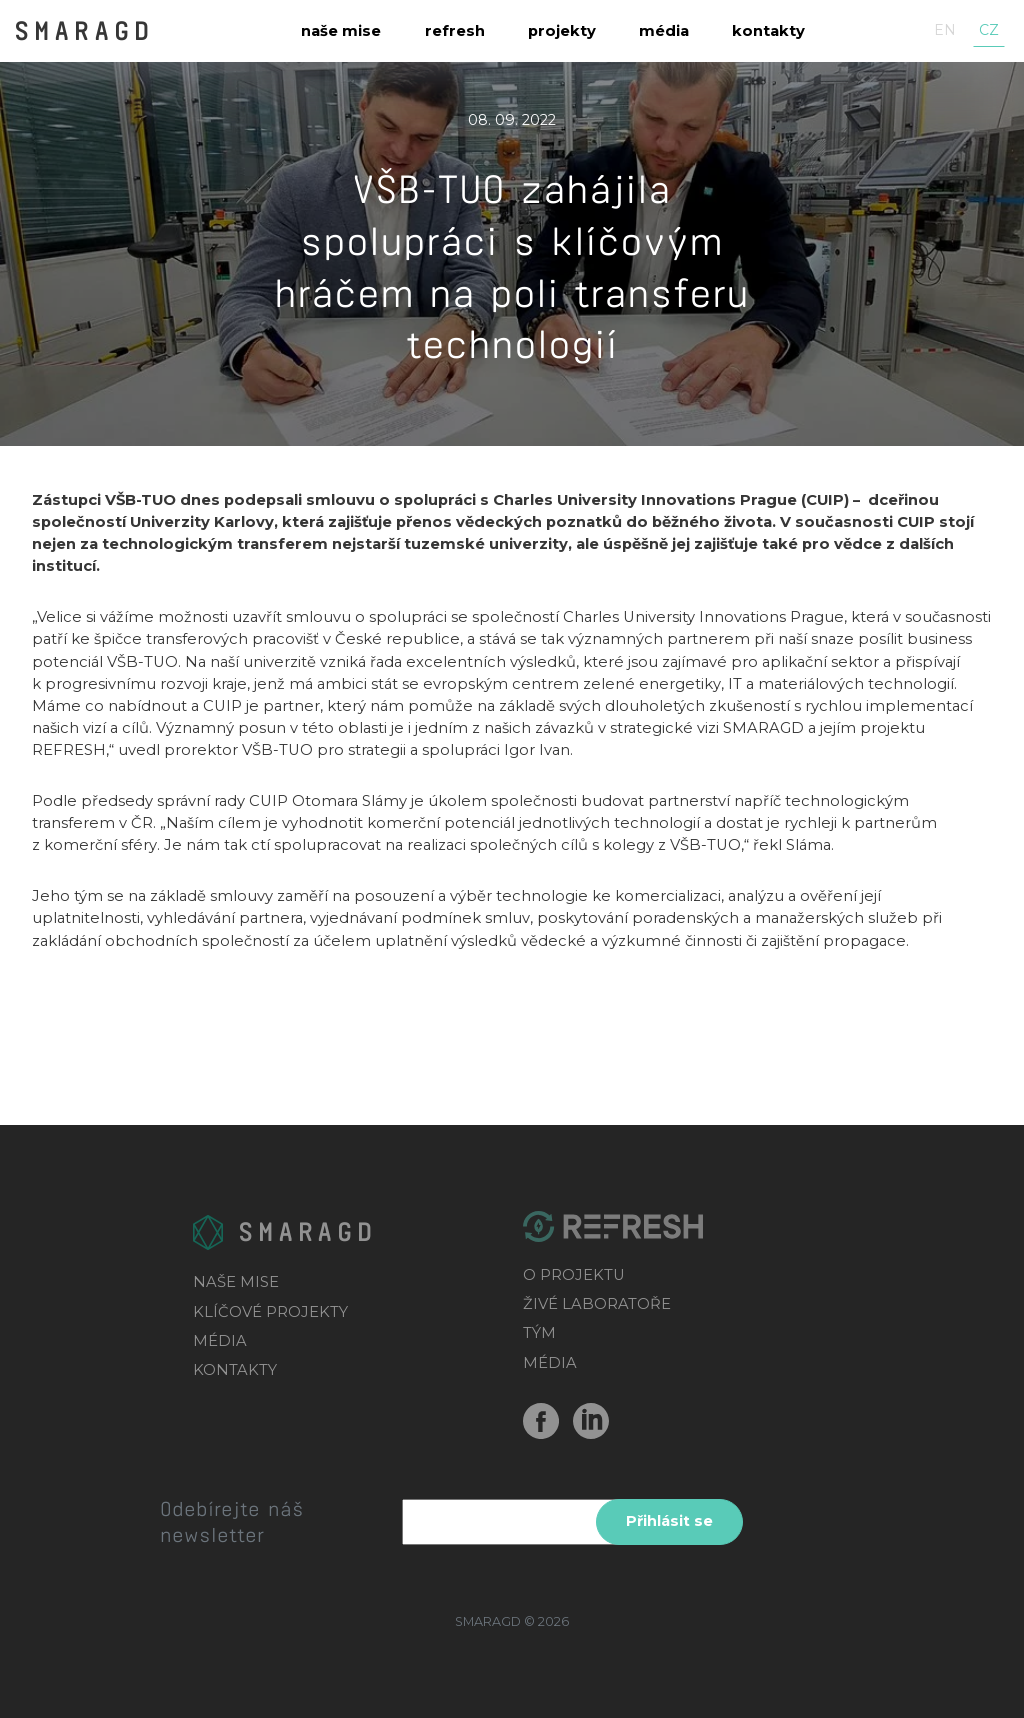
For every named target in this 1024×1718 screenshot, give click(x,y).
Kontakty (768, 31)
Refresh (455, 31)
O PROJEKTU (574, 1275)
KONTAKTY (235, 1370)
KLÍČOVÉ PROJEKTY (270, 1312)
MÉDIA (220, 1341)
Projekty (562, 31)
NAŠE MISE (236, 1282)
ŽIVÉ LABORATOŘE (597, 1304)
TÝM (539, 1333)
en (945, 30)
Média (664, 31)
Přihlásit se (669, 1521)
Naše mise (341, 31)
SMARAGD (83, 29)
